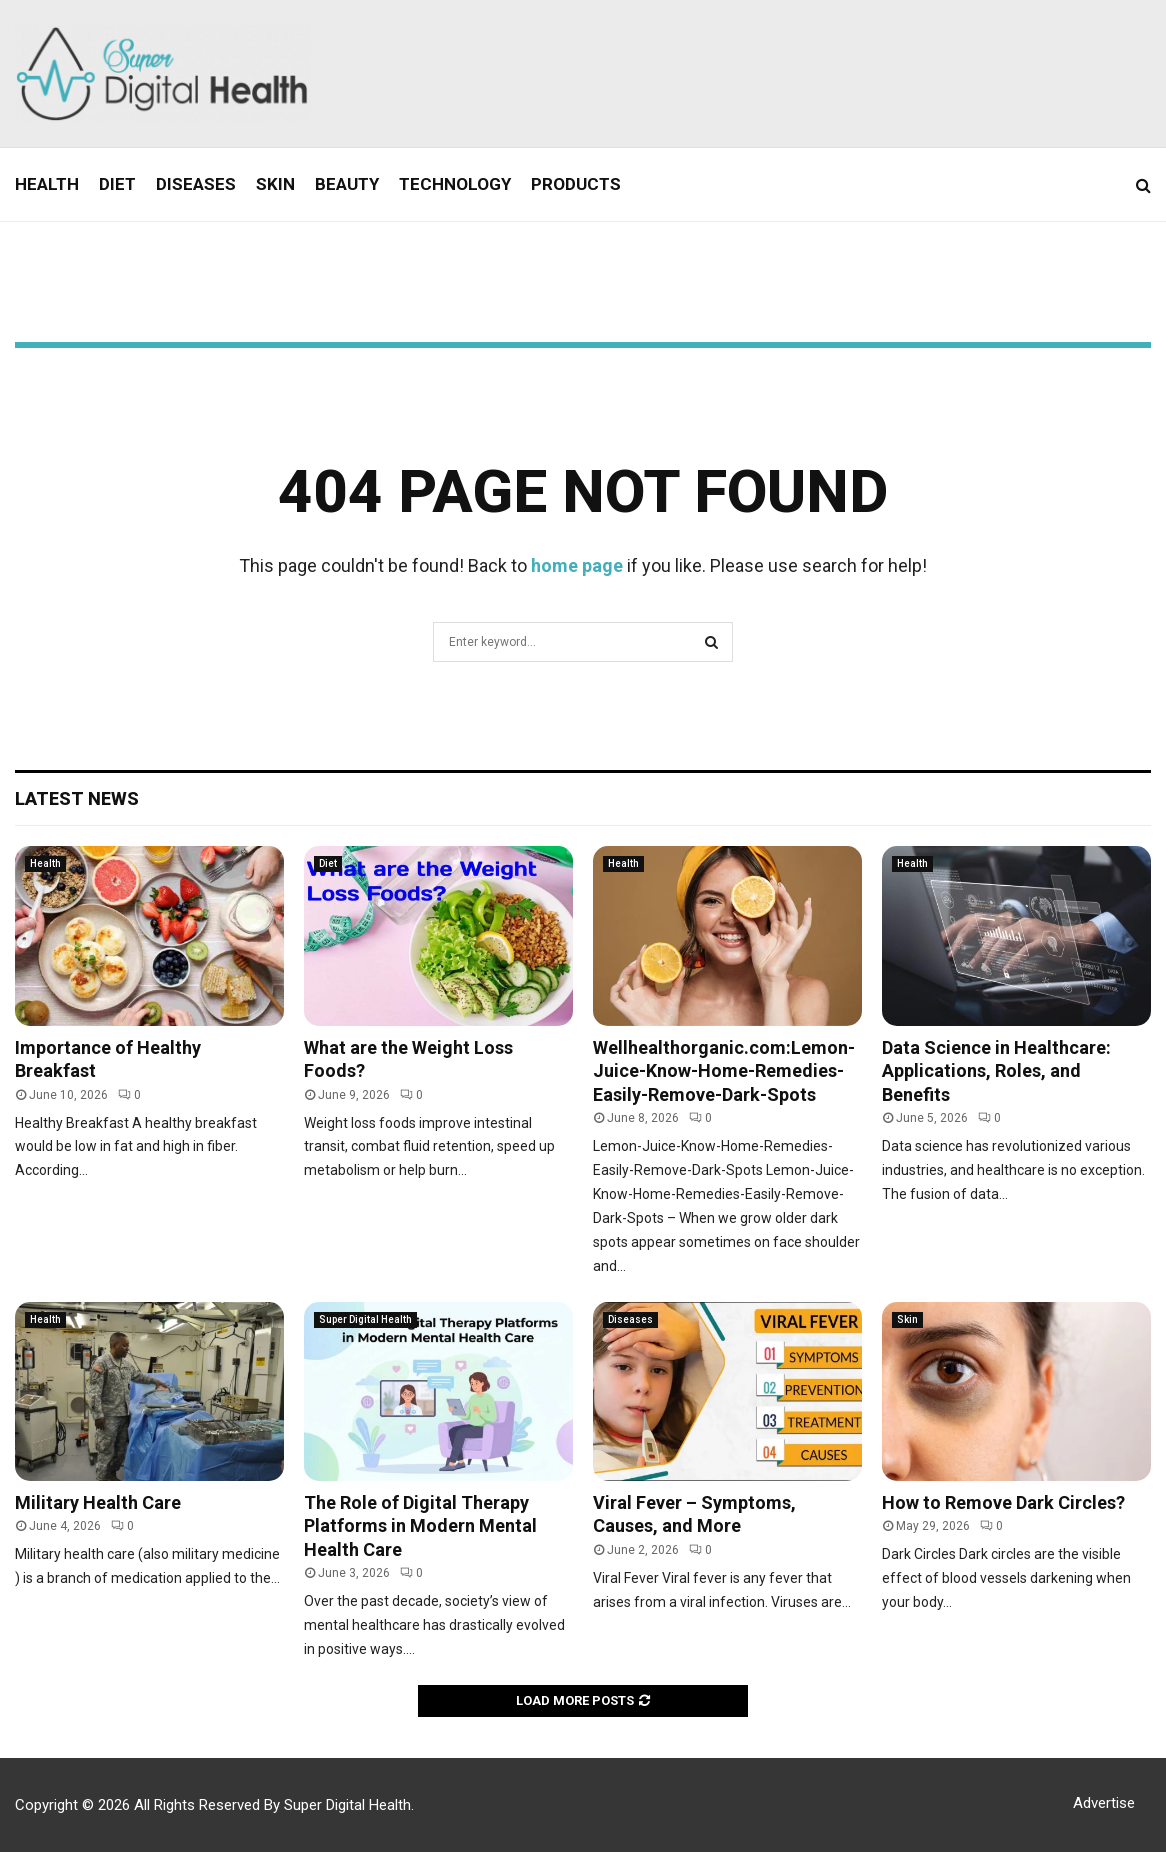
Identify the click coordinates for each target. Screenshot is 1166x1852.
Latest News (77, 798)
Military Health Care (98, 1502)
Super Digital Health (365, 1319)
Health (47, 184)
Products (576, 184)
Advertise (1104, 1803)
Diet (117, 184)
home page (577, 565)
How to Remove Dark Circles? (1003, 1502)
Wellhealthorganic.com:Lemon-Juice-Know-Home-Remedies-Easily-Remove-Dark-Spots (724, 1071)
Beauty (347, 184)
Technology (455, 184)
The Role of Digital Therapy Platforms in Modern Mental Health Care (420, 1526)
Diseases (196, 184)
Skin (275, 184)
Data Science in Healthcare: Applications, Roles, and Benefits (996, 1071)
